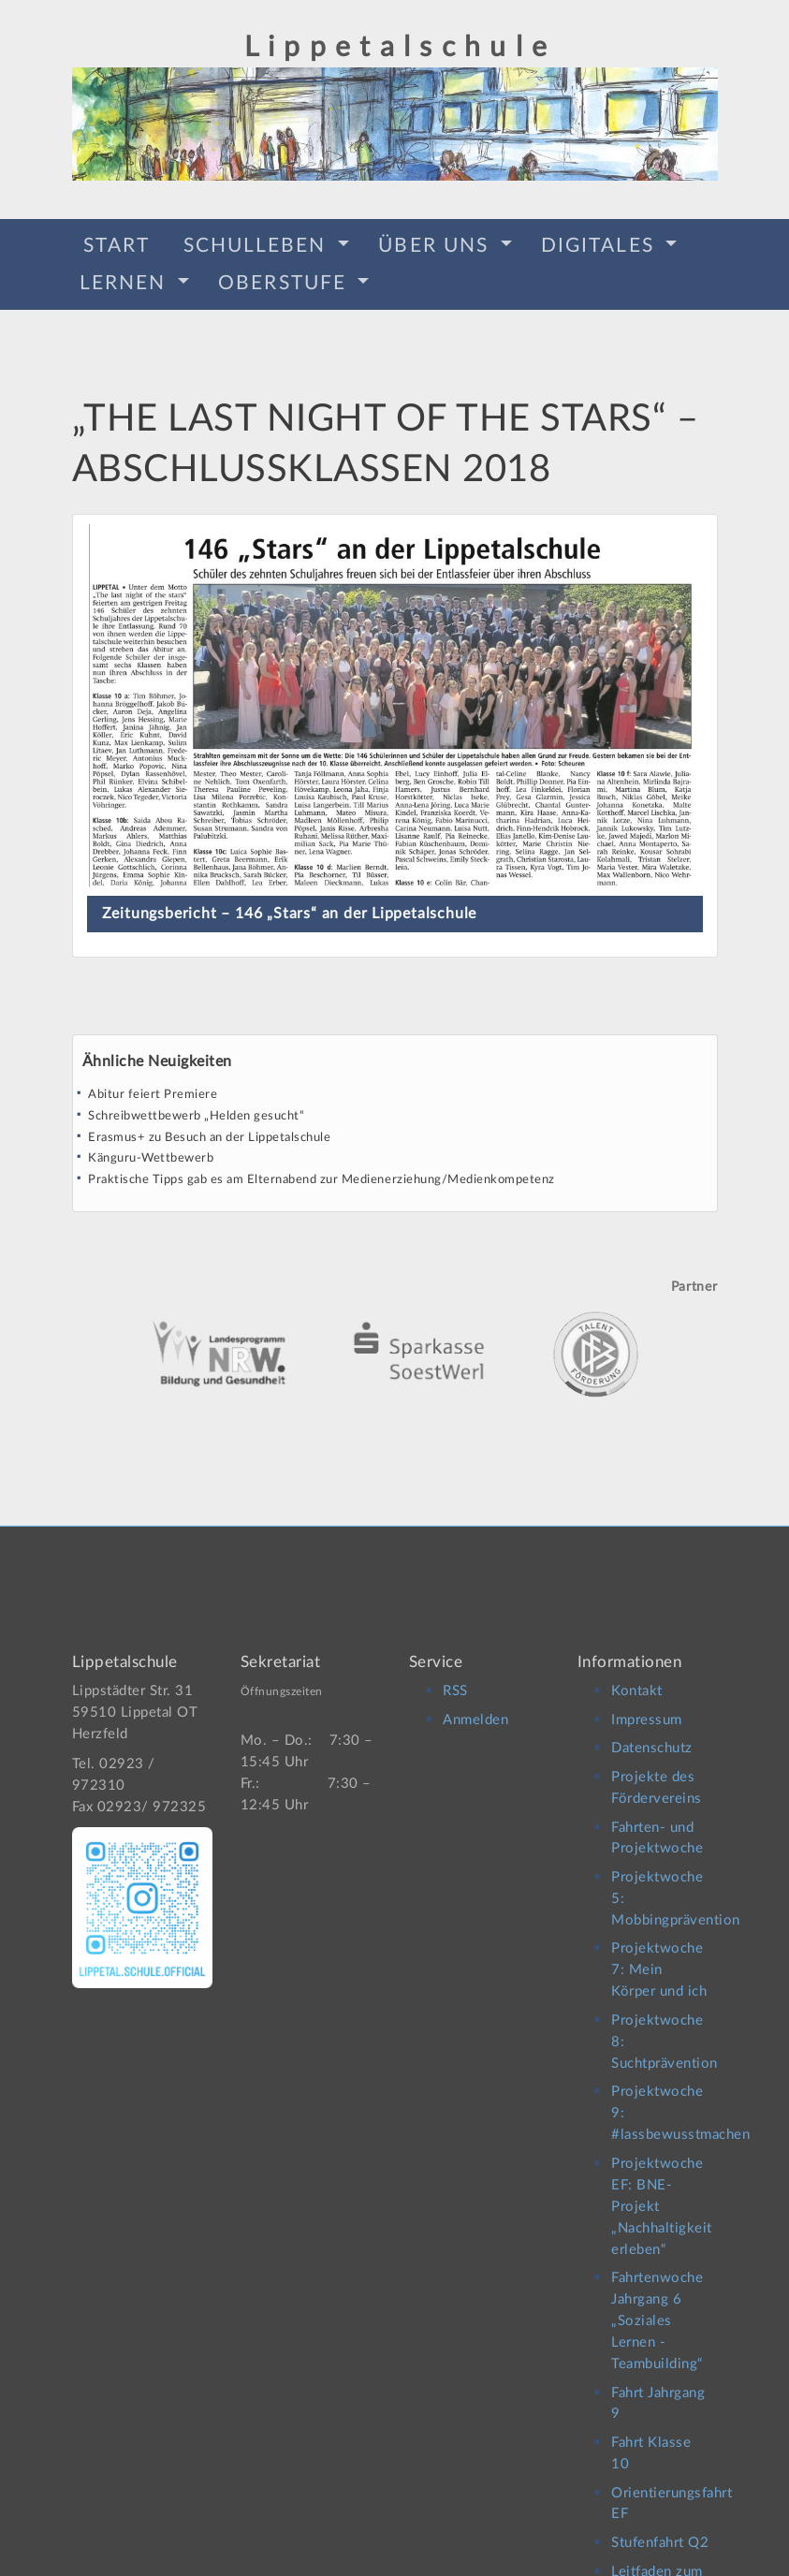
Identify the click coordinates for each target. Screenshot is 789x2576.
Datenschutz (652, 1732)
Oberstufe (285, 280)
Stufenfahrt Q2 (660, 2527)
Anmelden (475, 1703)
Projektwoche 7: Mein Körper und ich (659, 1954)
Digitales (601, 243)
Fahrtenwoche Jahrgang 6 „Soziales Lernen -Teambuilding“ (657, 2305)
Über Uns (436, 243)
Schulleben (258, 243)
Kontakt (637, 1675)
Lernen (126, 280)
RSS (455, 1675)
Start (117, 243)
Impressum (646, 1703)
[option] (395, 1323)
